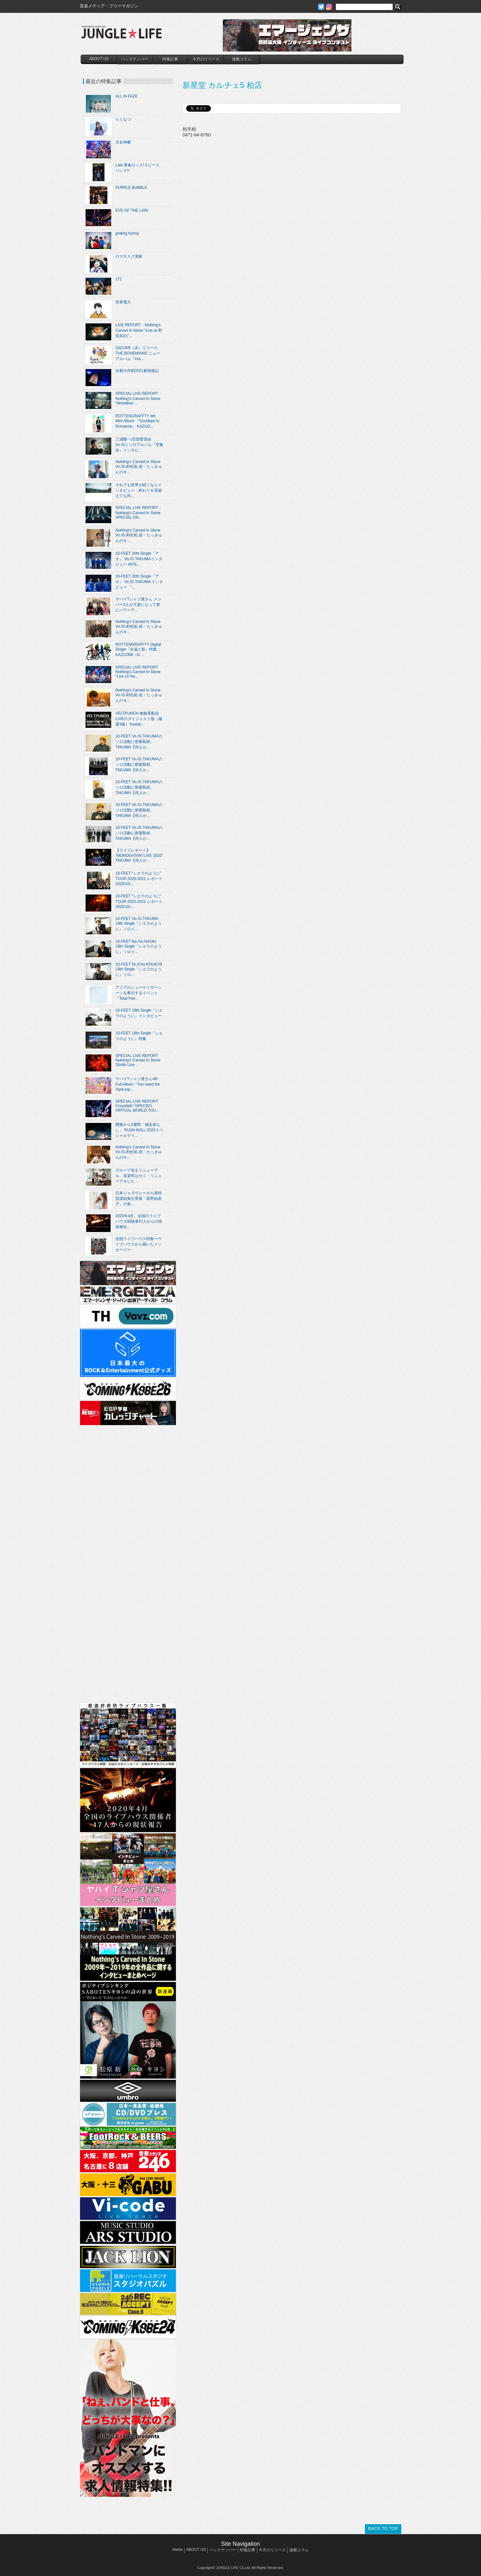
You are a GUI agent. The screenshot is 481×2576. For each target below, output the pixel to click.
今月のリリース (206, 59)
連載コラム (241, 59)
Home (177, 2549)
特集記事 (170, 59)
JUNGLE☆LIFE (121, 35)
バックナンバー (134, 59)
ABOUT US (99, 59)
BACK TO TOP (383, 2528)
